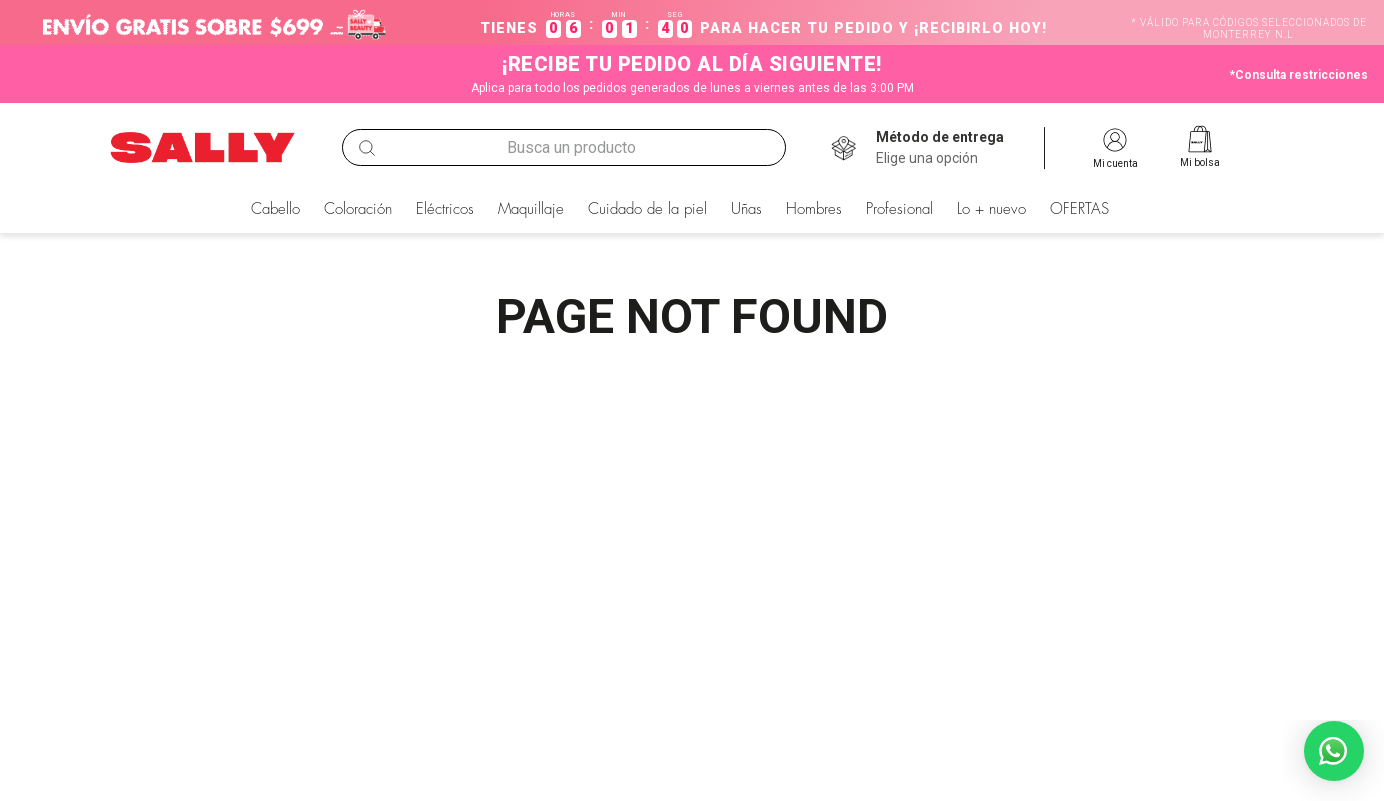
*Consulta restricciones (1299, 75)
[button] (940, 148)
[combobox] (564, 148)
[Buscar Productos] (367, 148)
